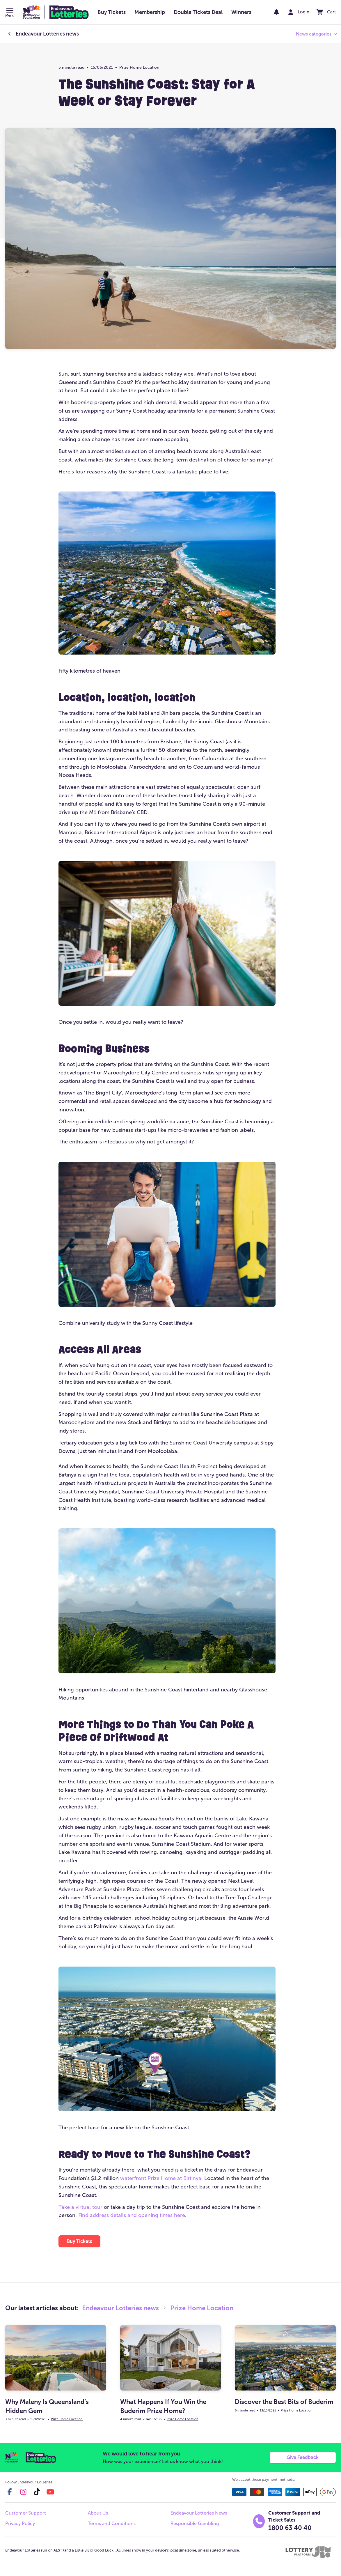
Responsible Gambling (194, 2525)
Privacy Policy (20, 2525)
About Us (98, 2514)
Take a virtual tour (80, 2207)
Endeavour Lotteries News (198, 2514)
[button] (9, 13)
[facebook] (9, 2493)
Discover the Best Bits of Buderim (284, 2402)
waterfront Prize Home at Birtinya (160, 2178)
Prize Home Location (139, 67)
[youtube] (50, 2493)
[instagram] (23, 2493)
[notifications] (272, 12)
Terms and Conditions (112, 2525)
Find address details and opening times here (131, 2215)
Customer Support (25, 2514)
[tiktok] (37, 2493)
